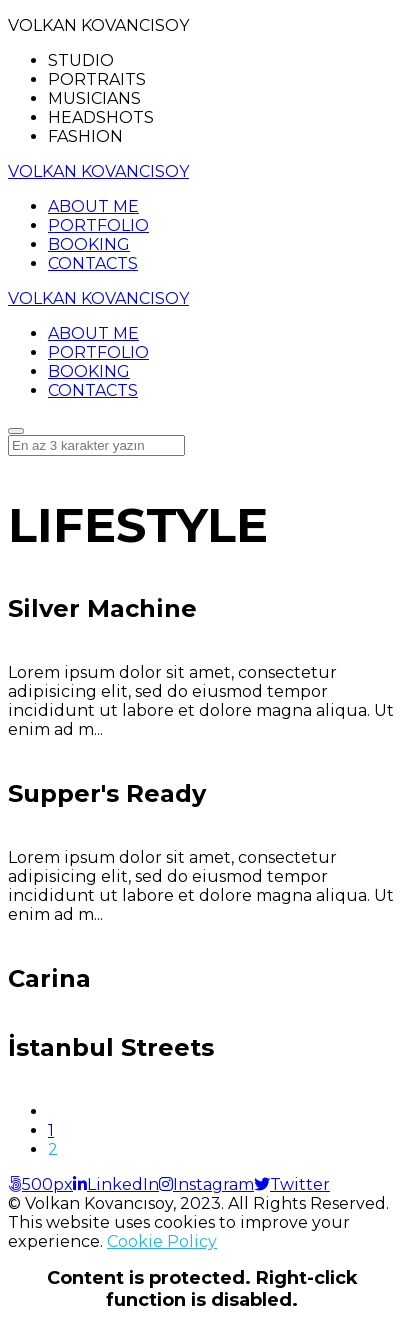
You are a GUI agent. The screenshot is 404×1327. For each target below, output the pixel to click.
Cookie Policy (162, 1241)
